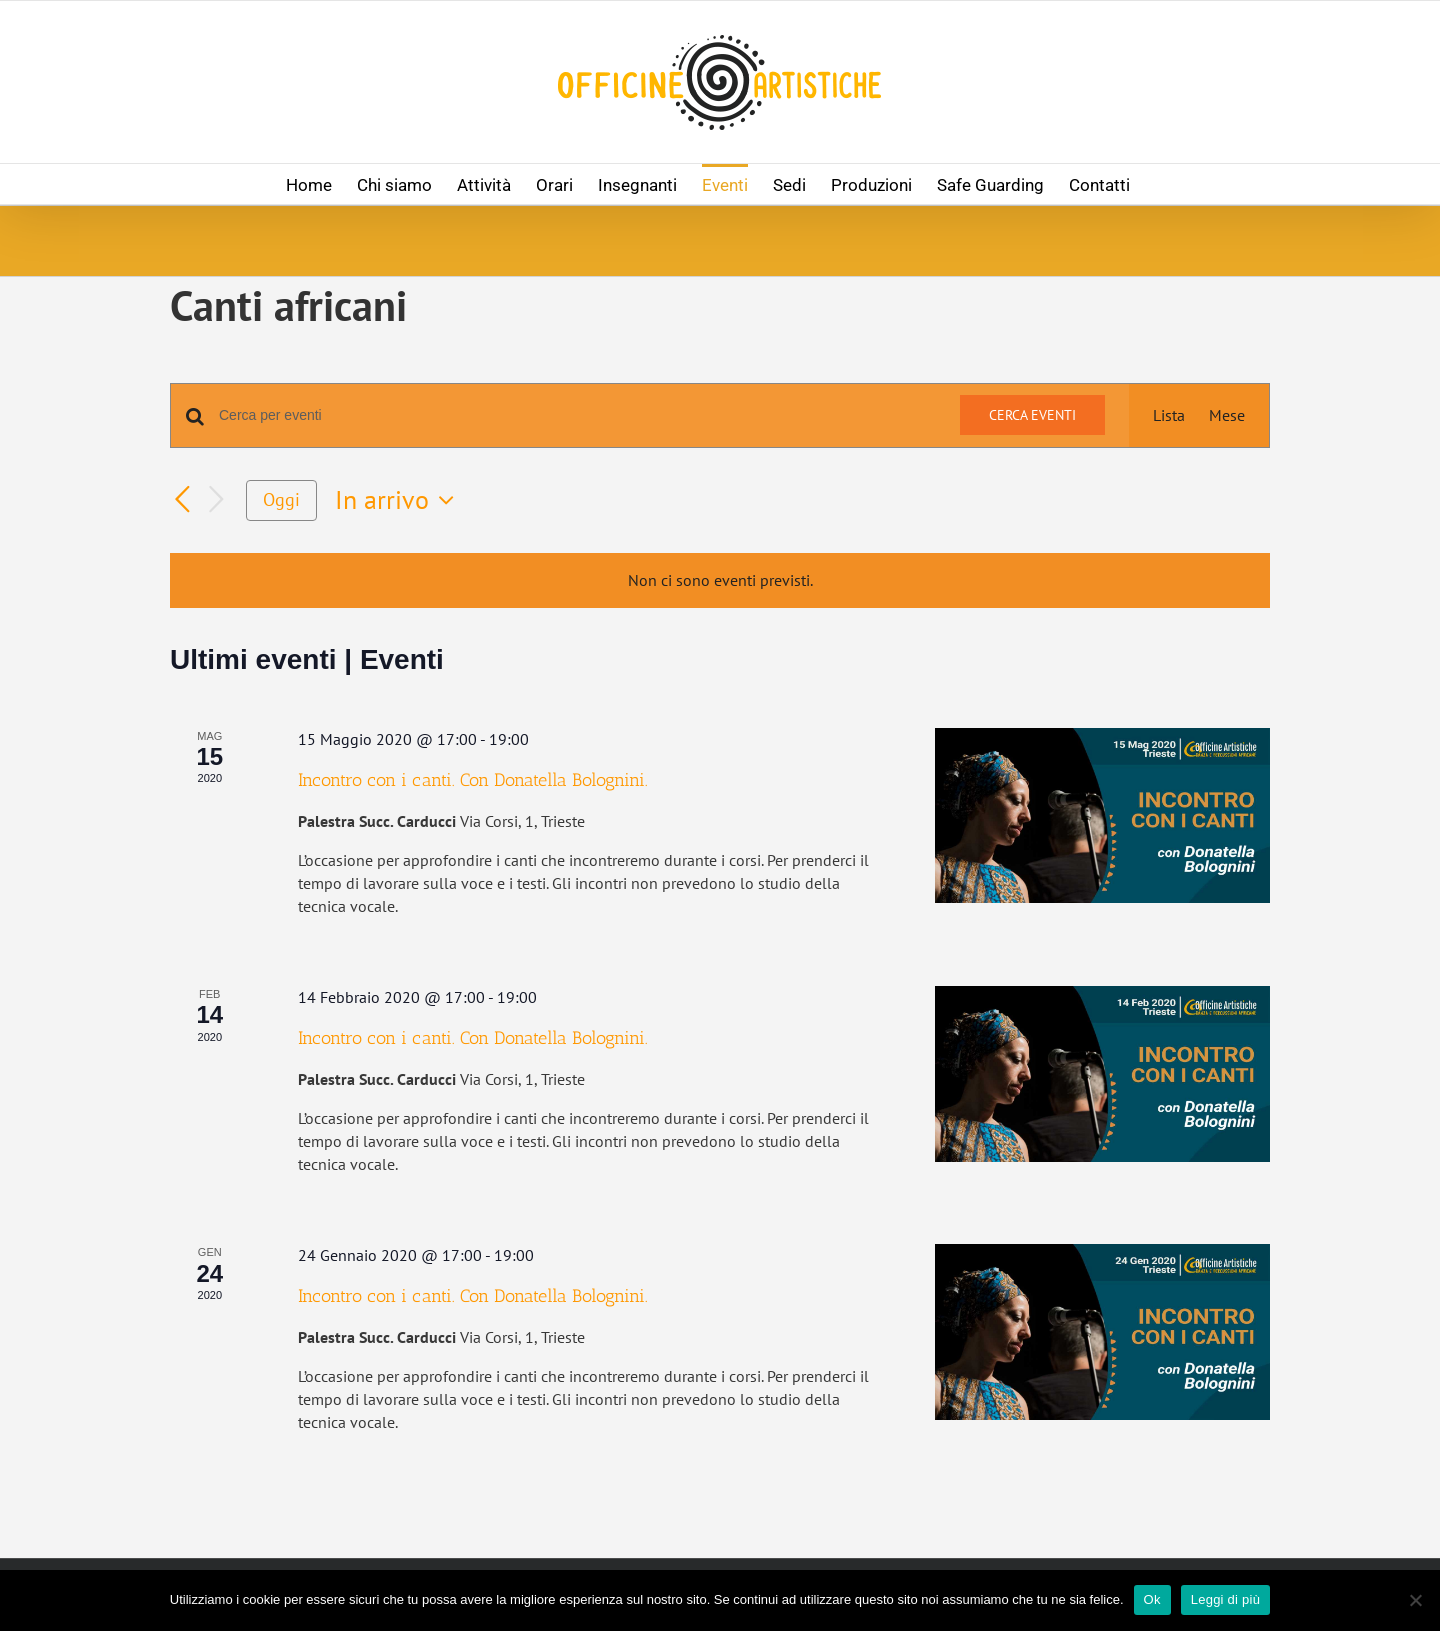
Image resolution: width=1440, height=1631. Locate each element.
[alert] (720, 580)
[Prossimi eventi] (216, 500)
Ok (1152, 1599)
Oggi (281, 499)
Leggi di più (1226, 1599)
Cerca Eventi (1032, 415)
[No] (1415, 1600)
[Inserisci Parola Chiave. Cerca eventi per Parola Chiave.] (577, 415)
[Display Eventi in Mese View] (1227, 415)
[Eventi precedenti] (182, 501)
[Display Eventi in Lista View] (1169, 415)
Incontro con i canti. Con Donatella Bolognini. (473, 780)
